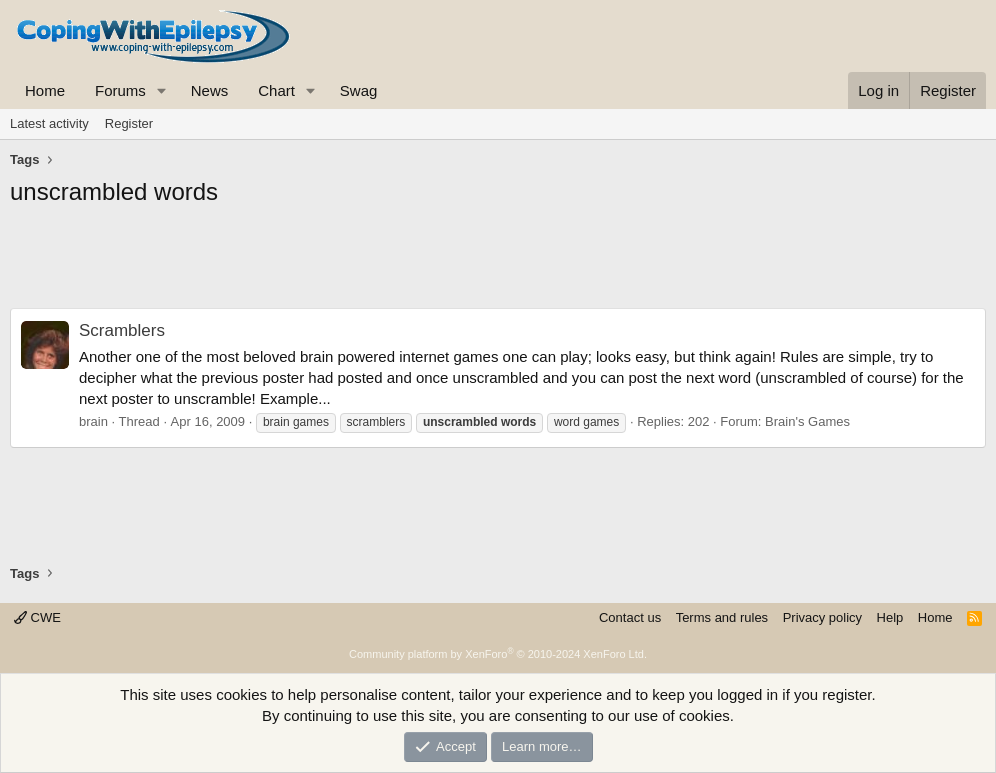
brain (93, 421)
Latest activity (49, 123)
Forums (120, 90)
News (210, 90)
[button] (162, 90)
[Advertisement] (498, 263)
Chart (276, 90)
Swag (359, 90)
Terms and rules (722, 617)
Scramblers (122, 330)
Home (45, 90)
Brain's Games (807, 421)
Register (129, 123)
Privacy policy (822, 617)
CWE (37, 617)
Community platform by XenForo (498, 654)
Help (890, 617)
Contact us (630, 617)
